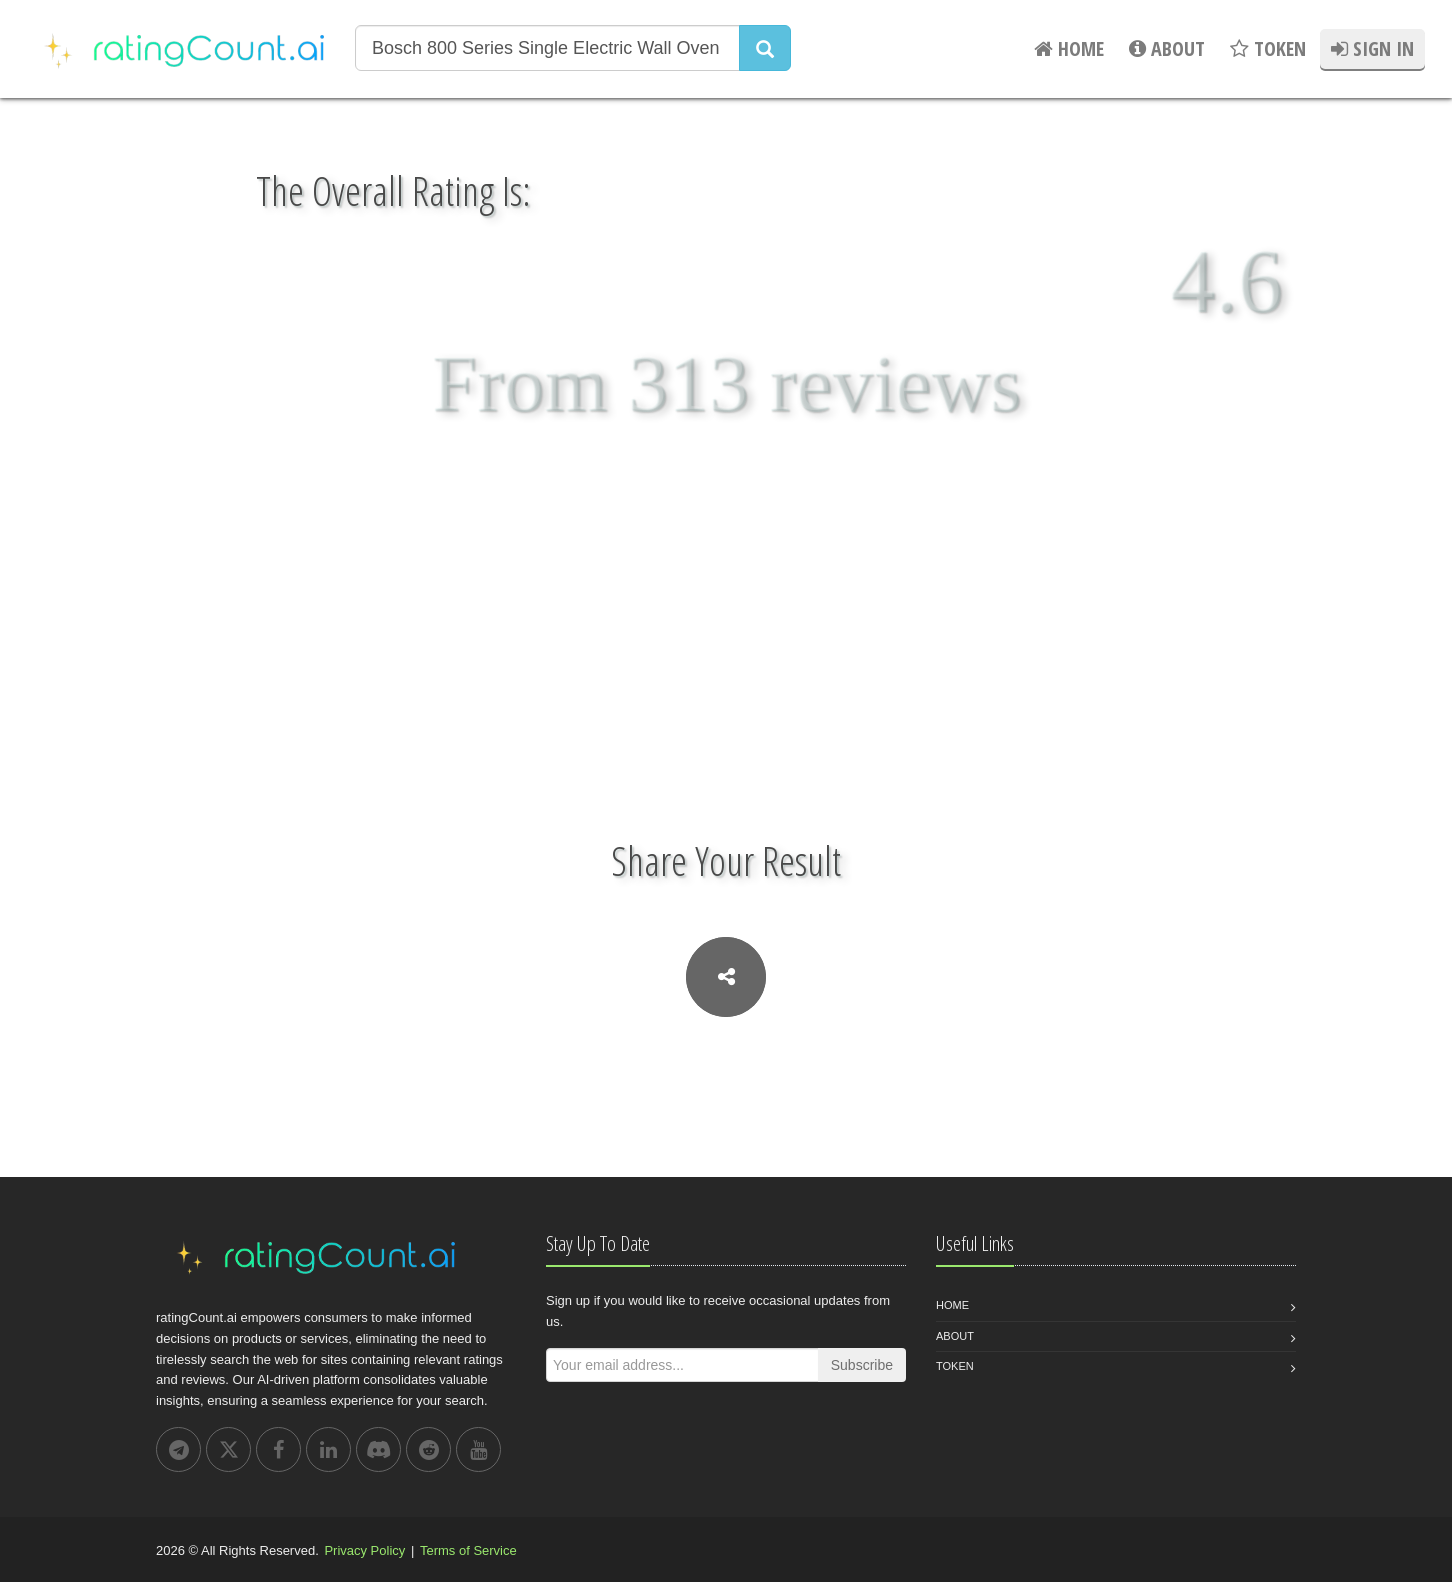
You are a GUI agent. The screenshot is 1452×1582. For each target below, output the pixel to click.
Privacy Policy (364, 1550)
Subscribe (862, 1365)
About (955, 1336)
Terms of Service (468, 1550)
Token (955, 1366)
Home (952, 1305)
